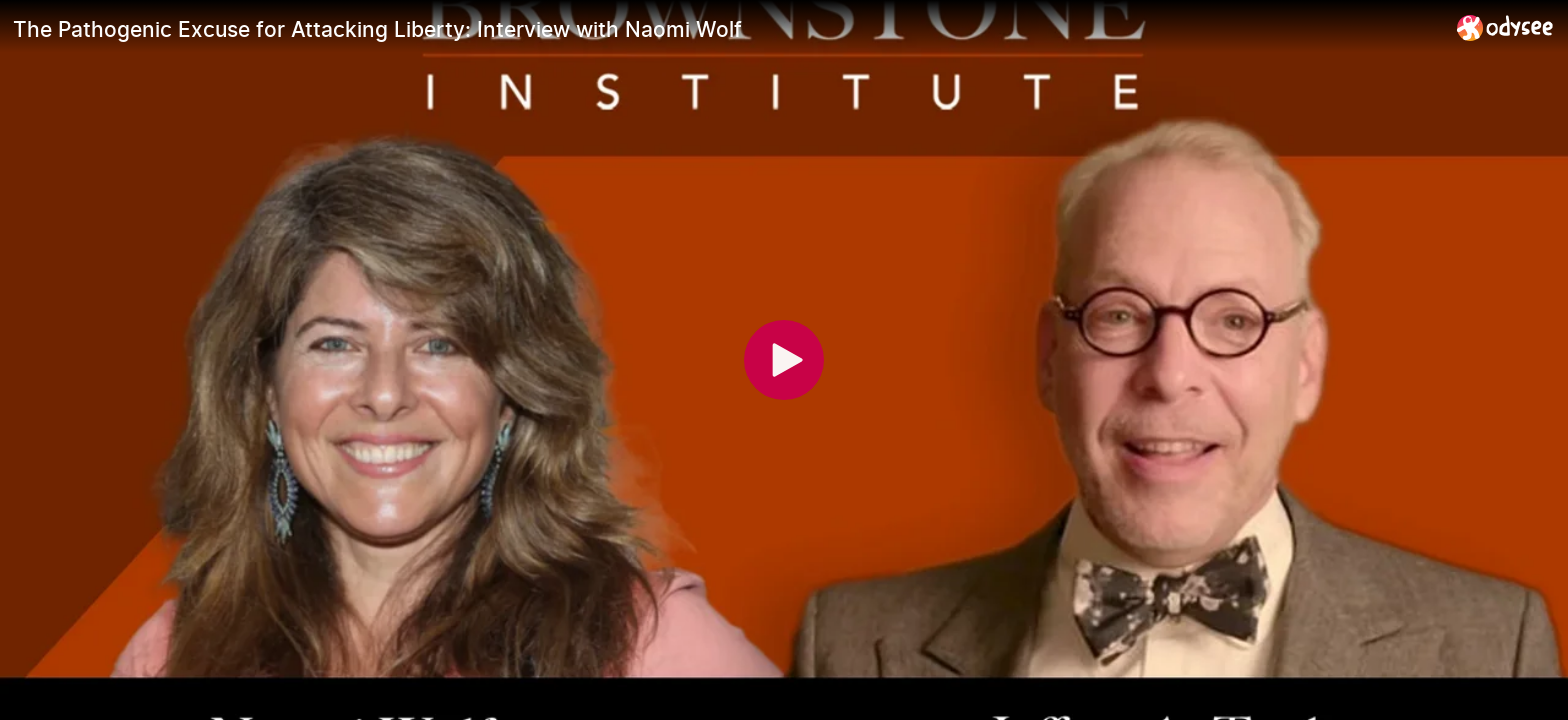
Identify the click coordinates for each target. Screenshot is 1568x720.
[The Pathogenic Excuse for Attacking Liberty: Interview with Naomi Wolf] (727, 29)
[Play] (784, 360)
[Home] (1505, 27)
